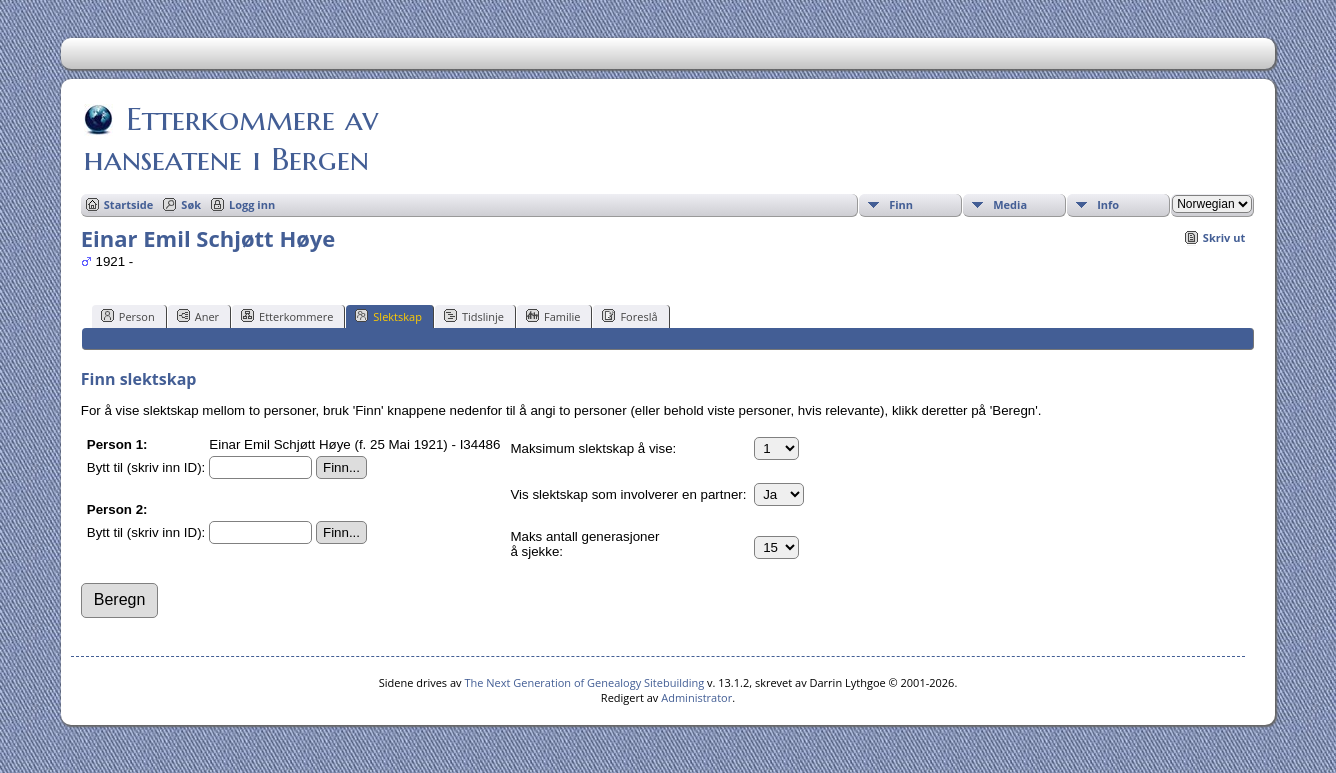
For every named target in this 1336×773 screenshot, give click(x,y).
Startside (129, 204)
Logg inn (252, 204)
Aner (198, 316)
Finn (901, 204)
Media (1010, 204)
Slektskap (388, 316)
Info (1108, 204)
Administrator (696, 697)
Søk (191, 204)
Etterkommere (287, 316)
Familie (553, 316)
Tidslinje (474, 316)
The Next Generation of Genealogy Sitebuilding (584, 682)
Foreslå (629, 316)
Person (128, 316)
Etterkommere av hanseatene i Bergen (231, 139)
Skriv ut (1224, 237)
